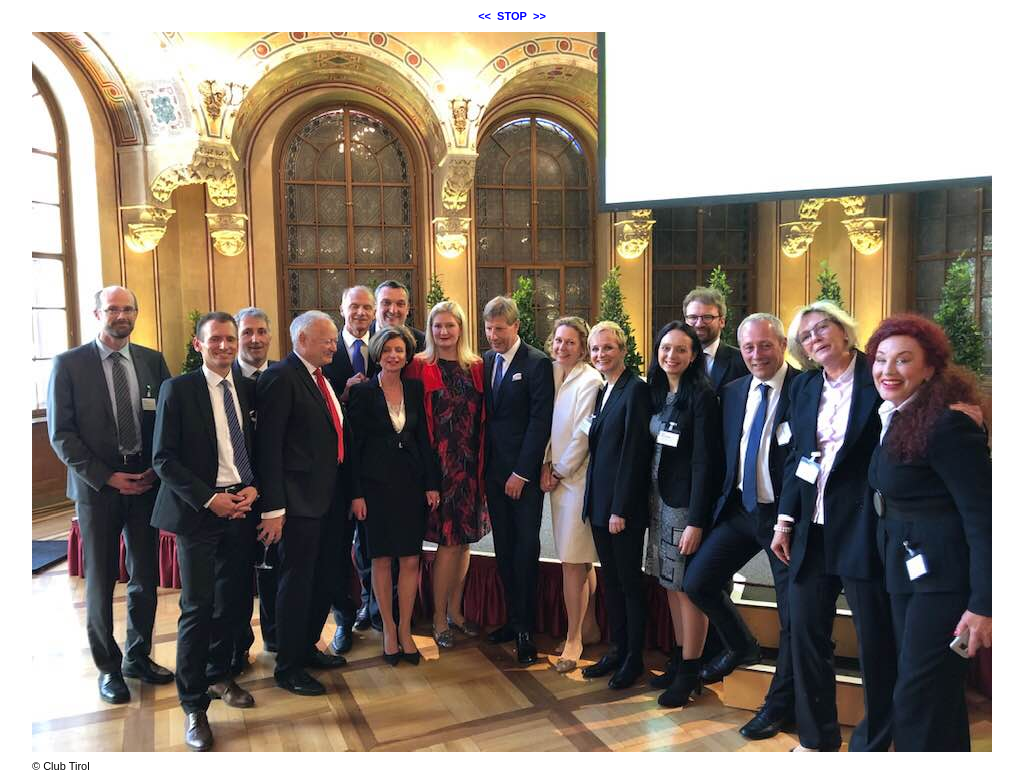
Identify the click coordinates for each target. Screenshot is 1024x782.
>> (539, 16)
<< (484, 16)
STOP (512, 16)
